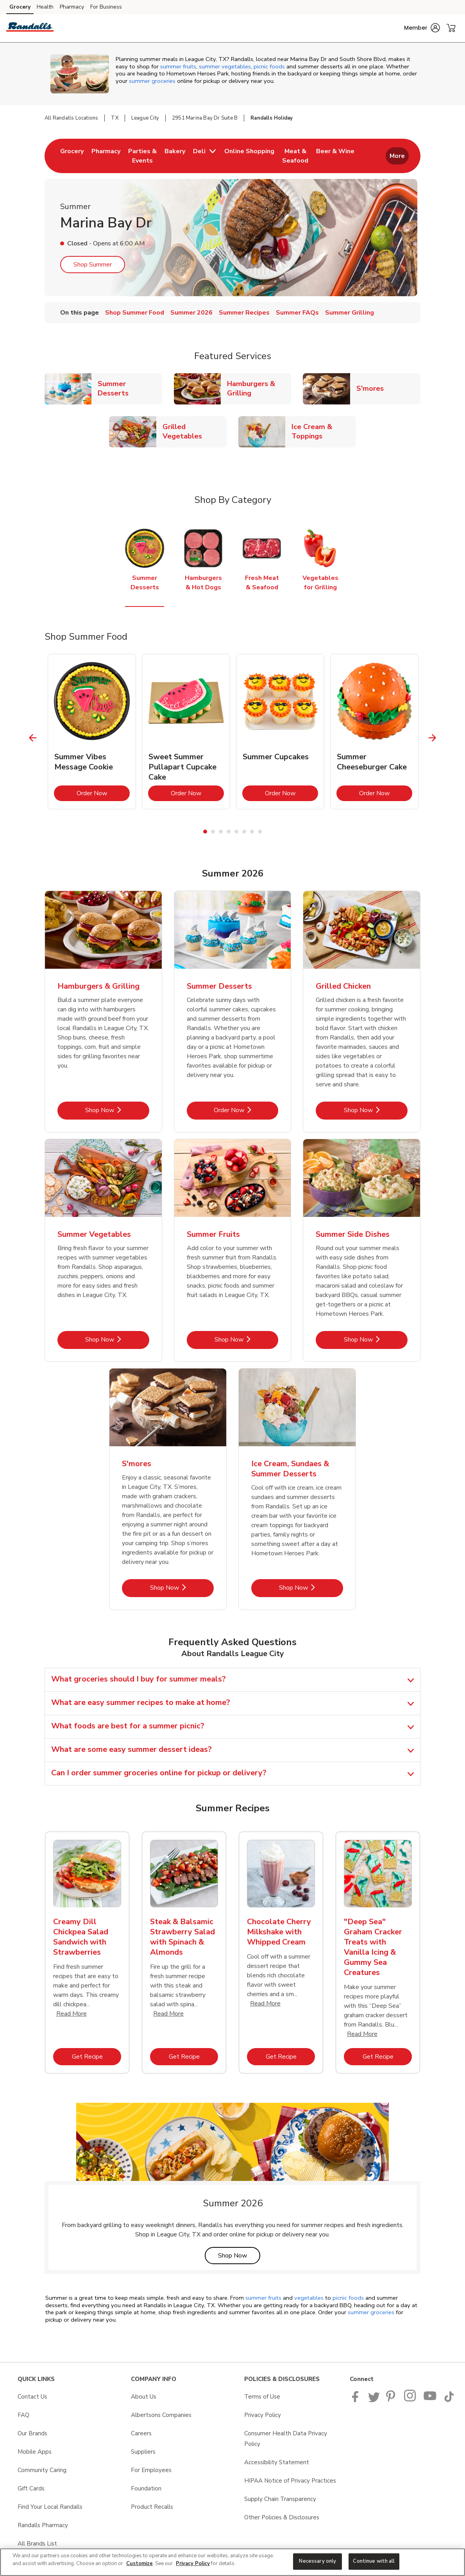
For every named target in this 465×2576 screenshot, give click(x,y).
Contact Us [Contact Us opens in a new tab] (32, 2397)
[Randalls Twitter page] (374, 2400)
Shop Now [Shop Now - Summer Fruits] (246, 1339)
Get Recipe (97, 2056)
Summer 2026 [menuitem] (191, 312)
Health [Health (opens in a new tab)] (45, 7)
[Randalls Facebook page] (357, 2400)
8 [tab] (260, 832)
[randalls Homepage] (30, 28)
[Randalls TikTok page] (449, 2400)
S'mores (373, 388)
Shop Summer (92, 264)
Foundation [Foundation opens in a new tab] (146, 2488)
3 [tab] (221, 832)
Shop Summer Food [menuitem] (134, 312)
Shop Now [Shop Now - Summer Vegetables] (117, 1339)
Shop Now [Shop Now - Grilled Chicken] (376, 1110)
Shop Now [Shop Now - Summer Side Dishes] (376, 1339)
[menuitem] (72, 156)
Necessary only (317, 2561)
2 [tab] (213, 832)
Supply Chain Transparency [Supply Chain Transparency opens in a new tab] (280, 2499)
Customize (139, 2563)
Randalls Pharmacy (43, 2525)
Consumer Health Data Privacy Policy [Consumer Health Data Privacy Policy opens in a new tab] (285, 2438)
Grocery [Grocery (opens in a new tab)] (19, 7)
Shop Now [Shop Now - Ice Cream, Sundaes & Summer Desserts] (311, 1587)
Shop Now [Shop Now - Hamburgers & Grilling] (117, 1110)
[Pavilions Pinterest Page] (392, 2400)
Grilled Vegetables (195, 431)
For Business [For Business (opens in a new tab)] (106, 7)
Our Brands (32, 2433)
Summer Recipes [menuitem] (244, 312)
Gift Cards (31, 2488)
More (397, 156)
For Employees (151, 2470)
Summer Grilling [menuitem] (349, 312)
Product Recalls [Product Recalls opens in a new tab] (152, 2507)
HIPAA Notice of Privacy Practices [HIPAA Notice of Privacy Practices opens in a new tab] (290, 2481)
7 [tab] (252, 832)
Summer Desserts (130, 388)
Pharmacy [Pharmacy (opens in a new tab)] (72, 7)
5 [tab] (236, 832)
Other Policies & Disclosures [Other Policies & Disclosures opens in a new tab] (281, 2517)
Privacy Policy (193, 2563)
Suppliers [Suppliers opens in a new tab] (143, 2452)
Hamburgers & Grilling (259, 388)
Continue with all (374, 2561)
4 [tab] (229, 832)
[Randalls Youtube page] (430, 2400)
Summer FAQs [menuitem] (297, 312)
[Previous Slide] (33, 737)
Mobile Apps (35, 2452)
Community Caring (42, 2470)
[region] (232, 2562)
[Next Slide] (432, 737)
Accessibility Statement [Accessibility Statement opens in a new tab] (276, 2462)
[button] (422, 27)
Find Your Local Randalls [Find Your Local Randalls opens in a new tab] (50, 2507)
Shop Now (239, 2255)
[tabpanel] (92, 731)
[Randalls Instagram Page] (410, 2400)
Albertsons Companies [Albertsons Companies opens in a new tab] (161, 2415)
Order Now (103, 793)
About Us (143, 2397)
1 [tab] (205, 832)
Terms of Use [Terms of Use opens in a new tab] (262, 2397)
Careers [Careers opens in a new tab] (141, 2433)
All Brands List (37, 2543)
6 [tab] (244, 832)
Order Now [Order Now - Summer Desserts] (246, 1110)
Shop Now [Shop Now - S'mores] (182, 1587)
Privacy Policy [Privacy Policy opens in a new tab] (262, 2415)
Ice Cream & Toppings (324, 431)
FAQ (23, 2415)
